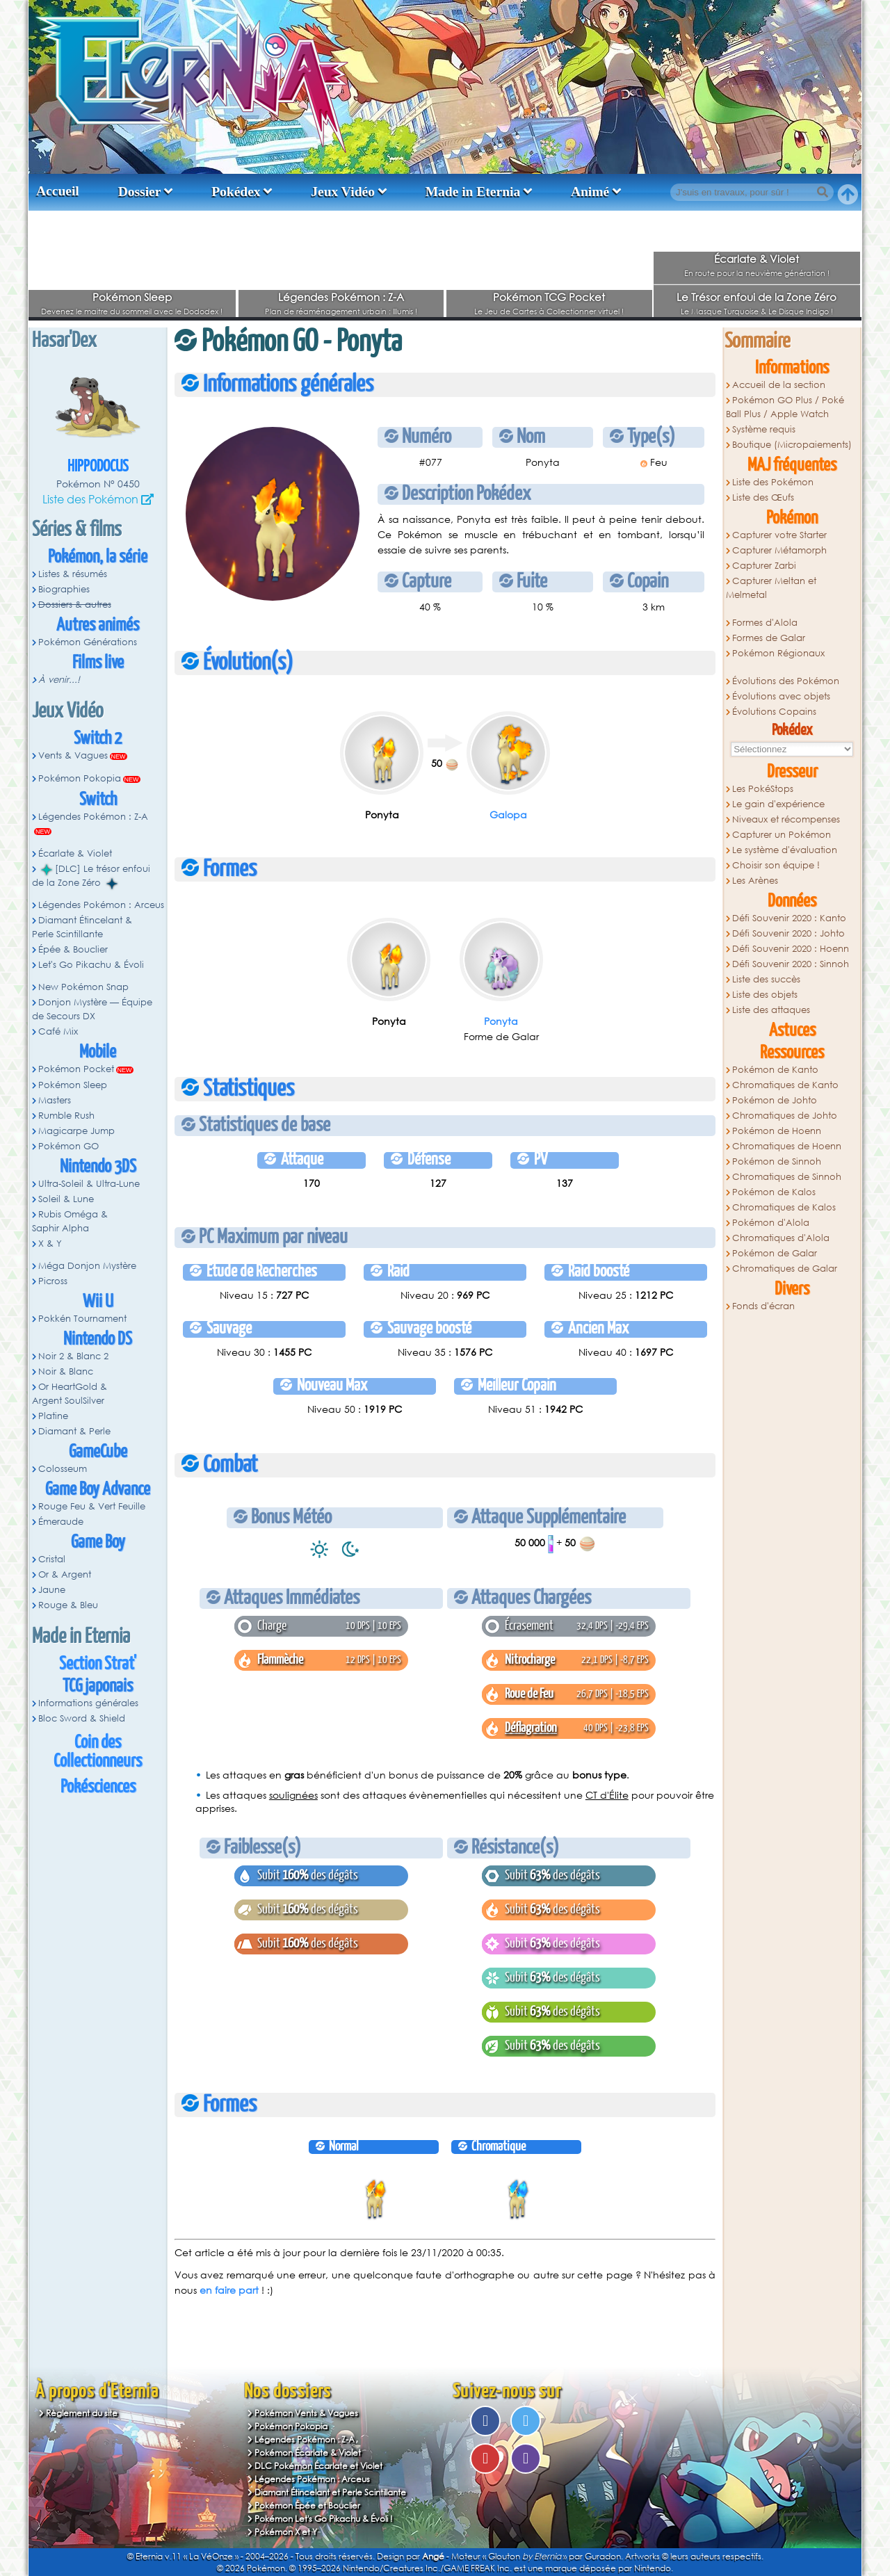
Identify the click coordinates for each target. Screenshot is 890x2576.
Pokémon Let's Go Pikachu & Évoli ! (323, 2519)
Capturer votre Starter (779, 535)
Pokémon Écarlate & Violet (307, 2452)
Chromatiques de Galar (784, 1268)
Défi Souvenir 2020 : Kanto (789, 918)
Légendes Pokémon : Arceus (101, 905)
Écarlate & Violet (756, 259)
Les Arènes (755, 880)
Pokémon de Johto (774, 1100)
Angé (433, 2556)
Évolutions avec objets (781, 696)
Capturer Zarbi (764, 566)
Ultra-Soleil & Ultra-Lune (89, 1184)
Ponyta (501, 1021)
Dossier (139, 191)
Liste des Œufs (763, 497)
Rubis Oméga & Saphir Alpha (70, 1221)
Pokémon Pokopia (79, 778)
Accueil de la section (778, 385)
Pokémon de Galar (774, 1253)
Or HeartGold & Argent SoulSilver (69, 1394)
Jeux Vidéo (343, 191)
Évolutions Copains (774, 712)
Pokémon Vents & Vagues (306, 2413)
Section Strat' (97, 1664)
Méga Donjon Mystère (87, 1266)
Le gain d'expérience (778, 804)
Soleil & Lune (66, 1199)
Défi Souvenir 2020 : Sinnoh (790, 964)
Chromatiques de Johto (784, 1115)
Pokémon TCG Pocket (549, 297)
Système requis (763, 429)
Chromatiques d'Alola (781, 1238)
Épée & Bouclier (73, 949)
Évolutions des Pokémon (785, 681)
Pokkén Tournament (82, 1319)
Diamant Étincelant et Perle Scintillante (330, 2492)
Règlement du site (82, 2413)
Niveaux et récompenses (786, 819)
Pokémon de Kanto (775, 1070)
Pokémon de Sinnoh (776, 1161)
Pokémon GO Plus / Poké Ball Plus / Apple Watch (785, 407)
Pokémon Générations (87, 642)
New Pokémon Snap (83, 987)
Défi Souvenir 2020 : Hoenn (790, 949)
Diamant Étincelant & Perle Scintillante (82, 927)
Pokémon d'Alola (770, 1223)
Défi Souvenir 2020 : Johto (788, 933)
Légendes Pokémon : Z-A (341, 297)
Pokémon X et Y (285, 2532)
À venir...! (59, 680)
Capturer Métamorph (779, 550)
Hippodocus (98, 467)
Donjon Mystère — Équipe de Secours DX (92, 1009)
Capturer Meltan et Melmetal (771, 588)
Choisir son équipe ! (776, 865)
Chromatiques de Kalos (784, 1207)
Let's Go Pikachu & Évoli (91, 965)
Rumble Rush (66, 1115)
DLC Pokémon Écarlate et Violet (318, 2466)
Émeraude (60, 1522)
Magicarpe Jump (76, 1131)
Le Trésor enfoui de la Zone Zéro (756, 297)
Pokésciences (98, 1787)
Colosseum (62, 1469)
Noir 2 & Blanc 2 (73, 1356)
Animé (590, 191)
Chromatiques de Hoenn (786, 1146)
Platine (53, 1416)
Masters (54, 1100)
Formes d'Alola (765, 623)
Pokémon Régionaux (778, 653)
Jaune (51, 1590)
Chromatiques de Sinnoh (786, 1177)
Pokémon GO (68, 1146)
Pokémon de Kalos (774, 1192)
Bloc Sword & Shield (81, 1718)
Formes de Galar (768, 638)
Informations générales (88, 1703)
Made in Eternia (473, 191)
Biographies (64, 589)
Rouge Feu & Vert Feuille (91, 1506)
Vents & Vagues (73, 755)
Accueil (57, 191)
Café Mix (58, 1031)
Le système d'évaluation (784, 850)
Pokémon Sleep (132, 297)
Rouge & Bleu (68, 1605)
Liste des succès (766, 979)
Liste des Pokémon (90, 499)
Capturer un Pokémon (781, 835)
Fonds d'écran (763, 1306)
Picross (52, 1281)
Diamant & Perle (74, 1431)
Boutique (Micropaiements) (792, 445)
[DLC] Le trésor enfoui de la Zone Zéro (91, 876)
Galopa (508, 814)
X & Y (50, 1243)
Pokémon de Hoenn (776, 1131)
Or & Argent (64, 1574)
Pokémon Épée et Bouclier (307, 2505)
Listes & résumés (72, 574)
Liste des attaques (771, 1010)
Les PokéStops (762, 789)
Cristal (51, 1559)
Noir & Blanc (65, 1371)
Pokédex (235, 191)
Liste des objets (765, 995)
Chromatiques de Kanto (785, 1085)
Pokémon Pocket (76, 1069)
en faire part (229, 2289)
